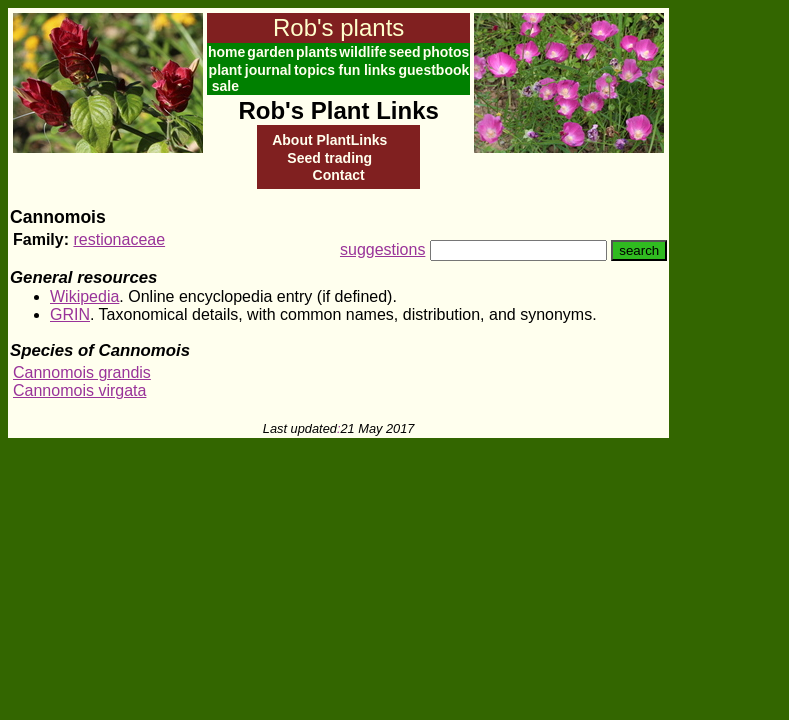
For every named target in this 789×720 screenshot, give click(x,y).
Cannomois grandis (82, 372)
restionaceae (119, 239)
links (380, 70)
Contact (339, 175)
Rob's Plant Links (338, 110)
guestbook (434, 70)
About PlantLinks (329, 140)
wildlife (362, 52)
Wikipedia (84, 296)
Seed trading (329, 158)
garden (270, 52)
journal (268, 70)
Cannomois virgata (79, 390)
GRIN (70, 314)
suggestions (382, 249)
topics (314, 70)
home (226, 52)
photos (446, 52)
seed (405, 52)
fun (349, 70)
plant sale (225, 78)
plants (316, 52)
